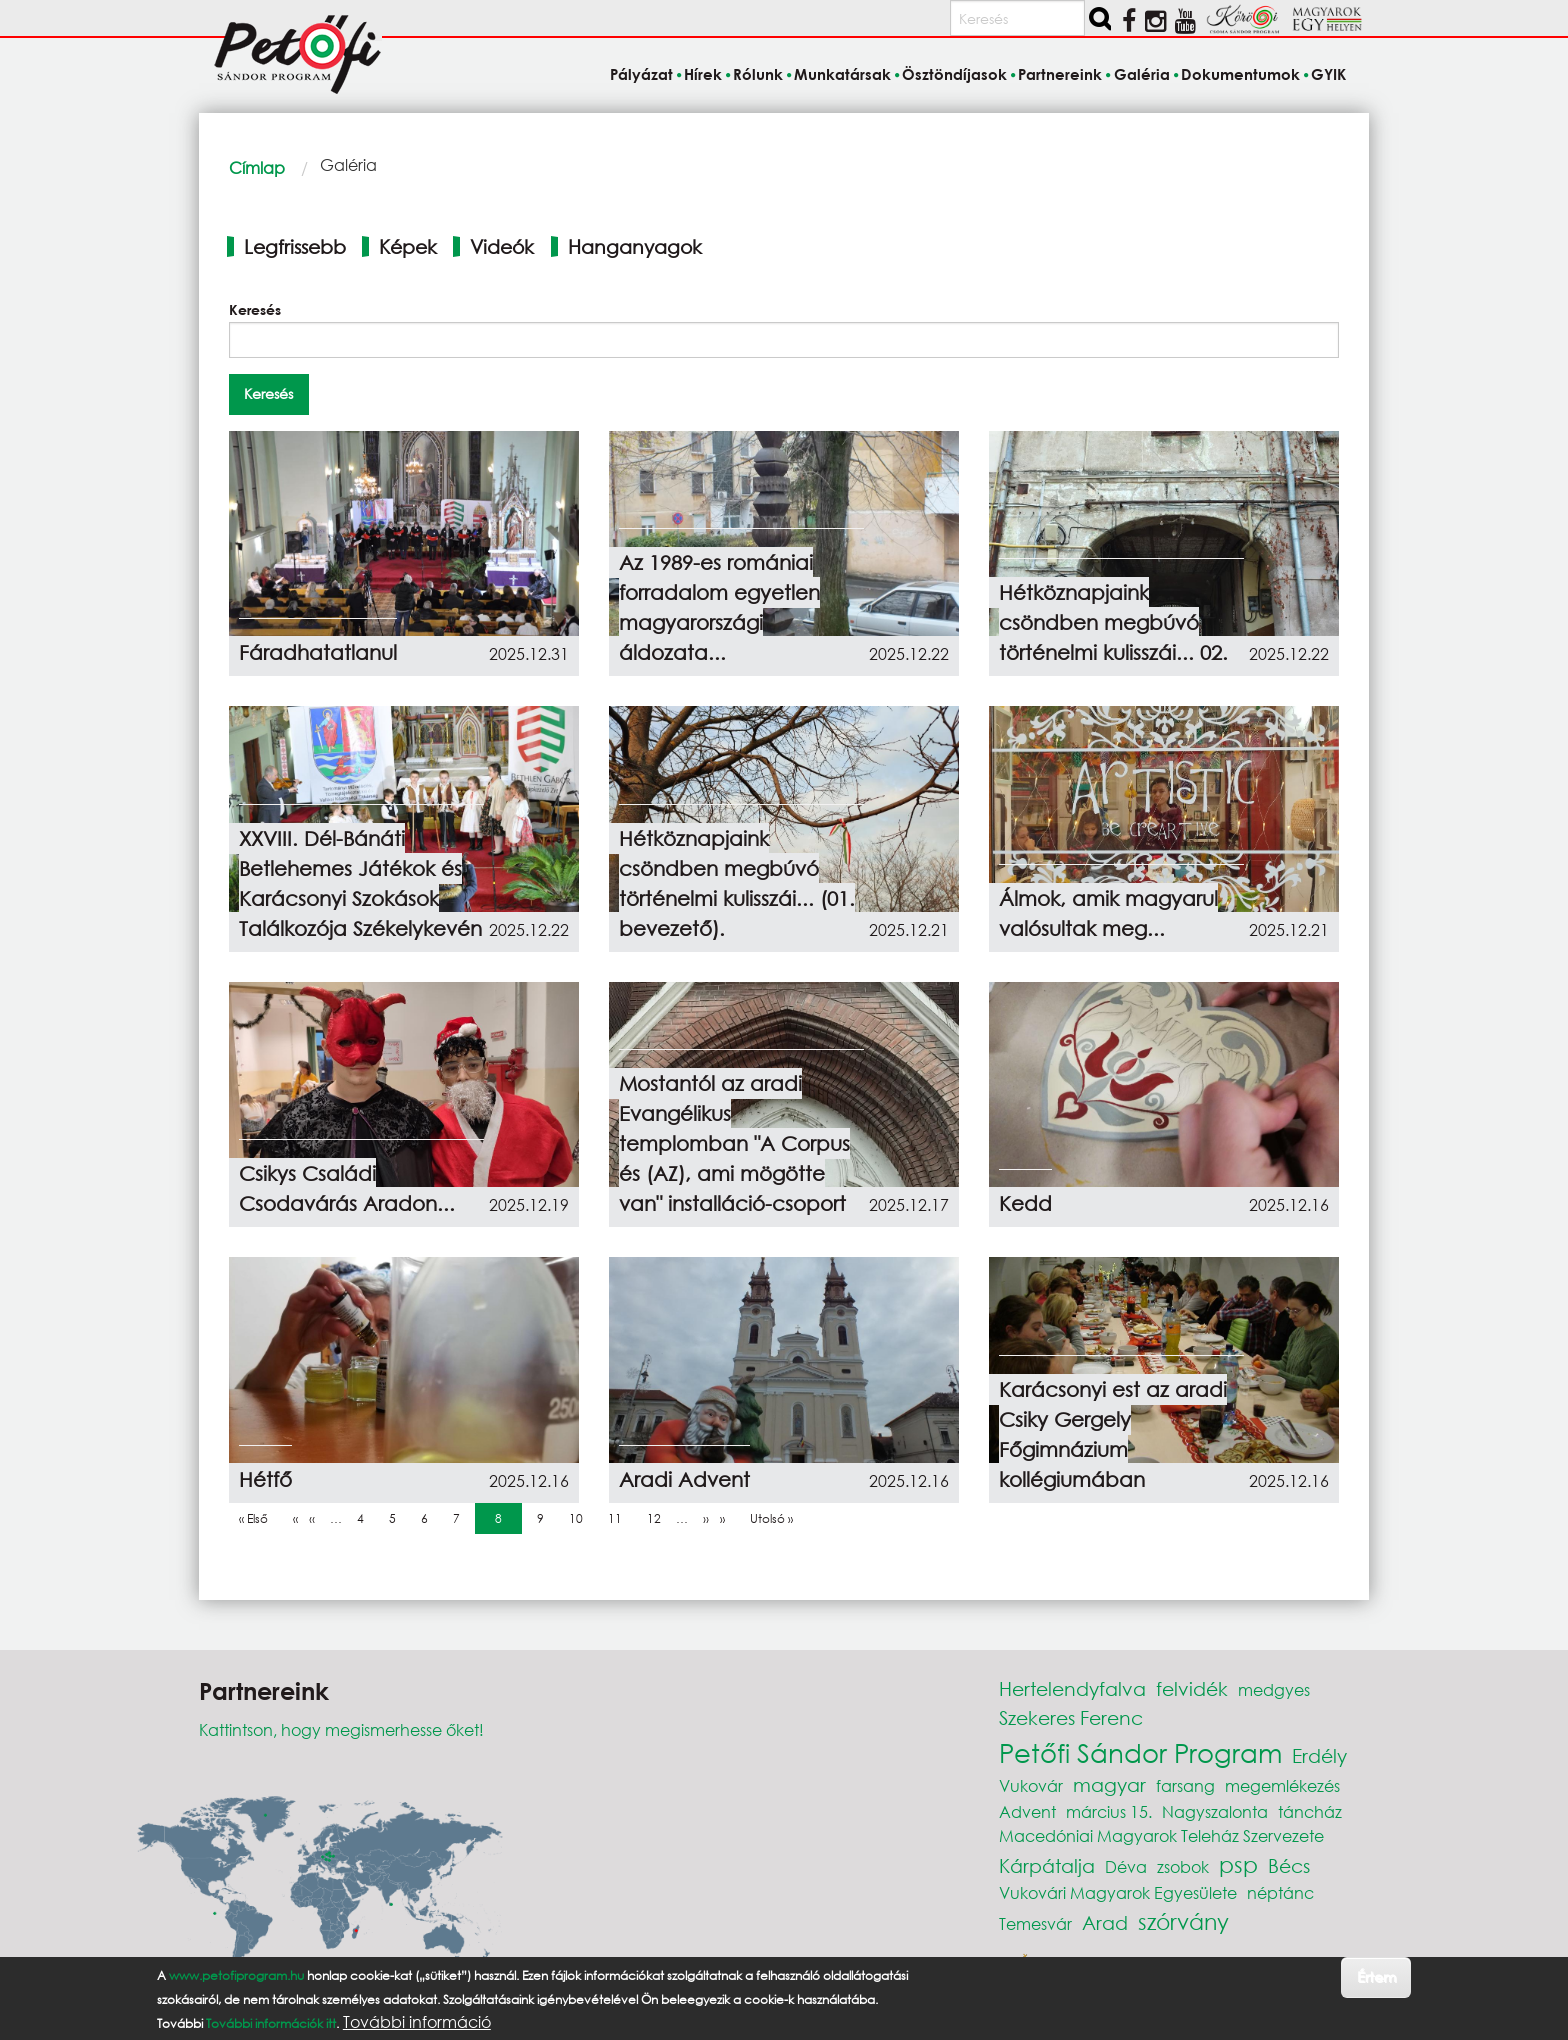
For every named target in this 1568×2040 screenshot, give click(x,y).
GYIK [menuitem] (1328, 74)
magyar (1109, 1784)
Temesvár (1035, 1923)
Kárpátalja (1047, 1865)
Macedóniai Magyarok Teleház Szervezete (1161, 1835)
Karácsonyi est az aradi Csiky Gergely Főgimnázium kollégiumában (1113, 1434)
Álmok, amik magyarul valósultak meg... (1108, 913)
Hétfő (265, 1479)
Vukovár (1031, 1785)
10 (581, 1518)
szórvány (1183, 1921)
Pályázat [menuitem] (641, 74)
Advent (1027, 1811)
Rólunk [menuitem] (758, 74)
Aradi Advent (684, 1479)
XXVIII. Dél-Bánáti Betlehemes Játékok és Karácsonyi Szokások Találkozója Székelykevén (360, 883)
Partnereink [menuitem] (1060, 74)
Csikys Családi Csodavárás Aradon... (347, 1188)
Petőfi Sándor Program (1140, 1752)
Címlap (257, 167)
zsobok (1183, 1866)
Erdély (1319, 1755)
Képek (408, 246)
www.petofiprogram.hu (236, 1975)
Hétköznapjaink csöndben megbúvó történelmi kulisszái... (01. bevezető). (737, 883)
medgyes (1274, 1689)
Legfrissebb (295, 246)
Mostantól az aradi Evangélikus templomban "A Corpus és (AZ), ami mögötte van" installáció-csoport (734, 1143)
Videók (502, 246)
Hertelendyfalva (1072, 1688)
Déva (1126, 1866)
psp (1238, 1864)
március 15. (1109, 1811)
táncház (1310, 1811)
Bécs (1289, 1865)
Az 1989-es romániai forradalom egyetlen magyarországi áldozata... (719, 607)
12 (659, 1518)
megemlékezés (1282, 1785)
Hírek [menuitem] (703, 74)
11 (620, 1518)
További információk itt (271, 2023)
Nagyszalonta (1215, 1811)
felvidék (1192, 1688)
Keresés (255, 309)
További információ (417, 2022)
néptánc (1280, 1892)
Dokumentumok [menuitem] (1240, 74)
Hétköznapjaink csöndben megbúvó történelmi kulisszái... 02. (1113, 622)
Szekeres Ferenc (1071, 1717)
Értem (1376, 1976)
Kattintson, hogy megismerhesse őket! (341, 1729)
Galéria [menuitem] (1142, 74)
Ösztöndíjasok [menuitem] (954, 74)
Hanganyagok (635, 246)
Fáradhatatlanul (318, 652)
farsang (1185, 1785)
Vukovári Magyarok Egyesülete (1118, 1892)
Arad (1105, 1922)
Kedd (1025, 1203)
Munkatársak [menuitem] (842, 74)
